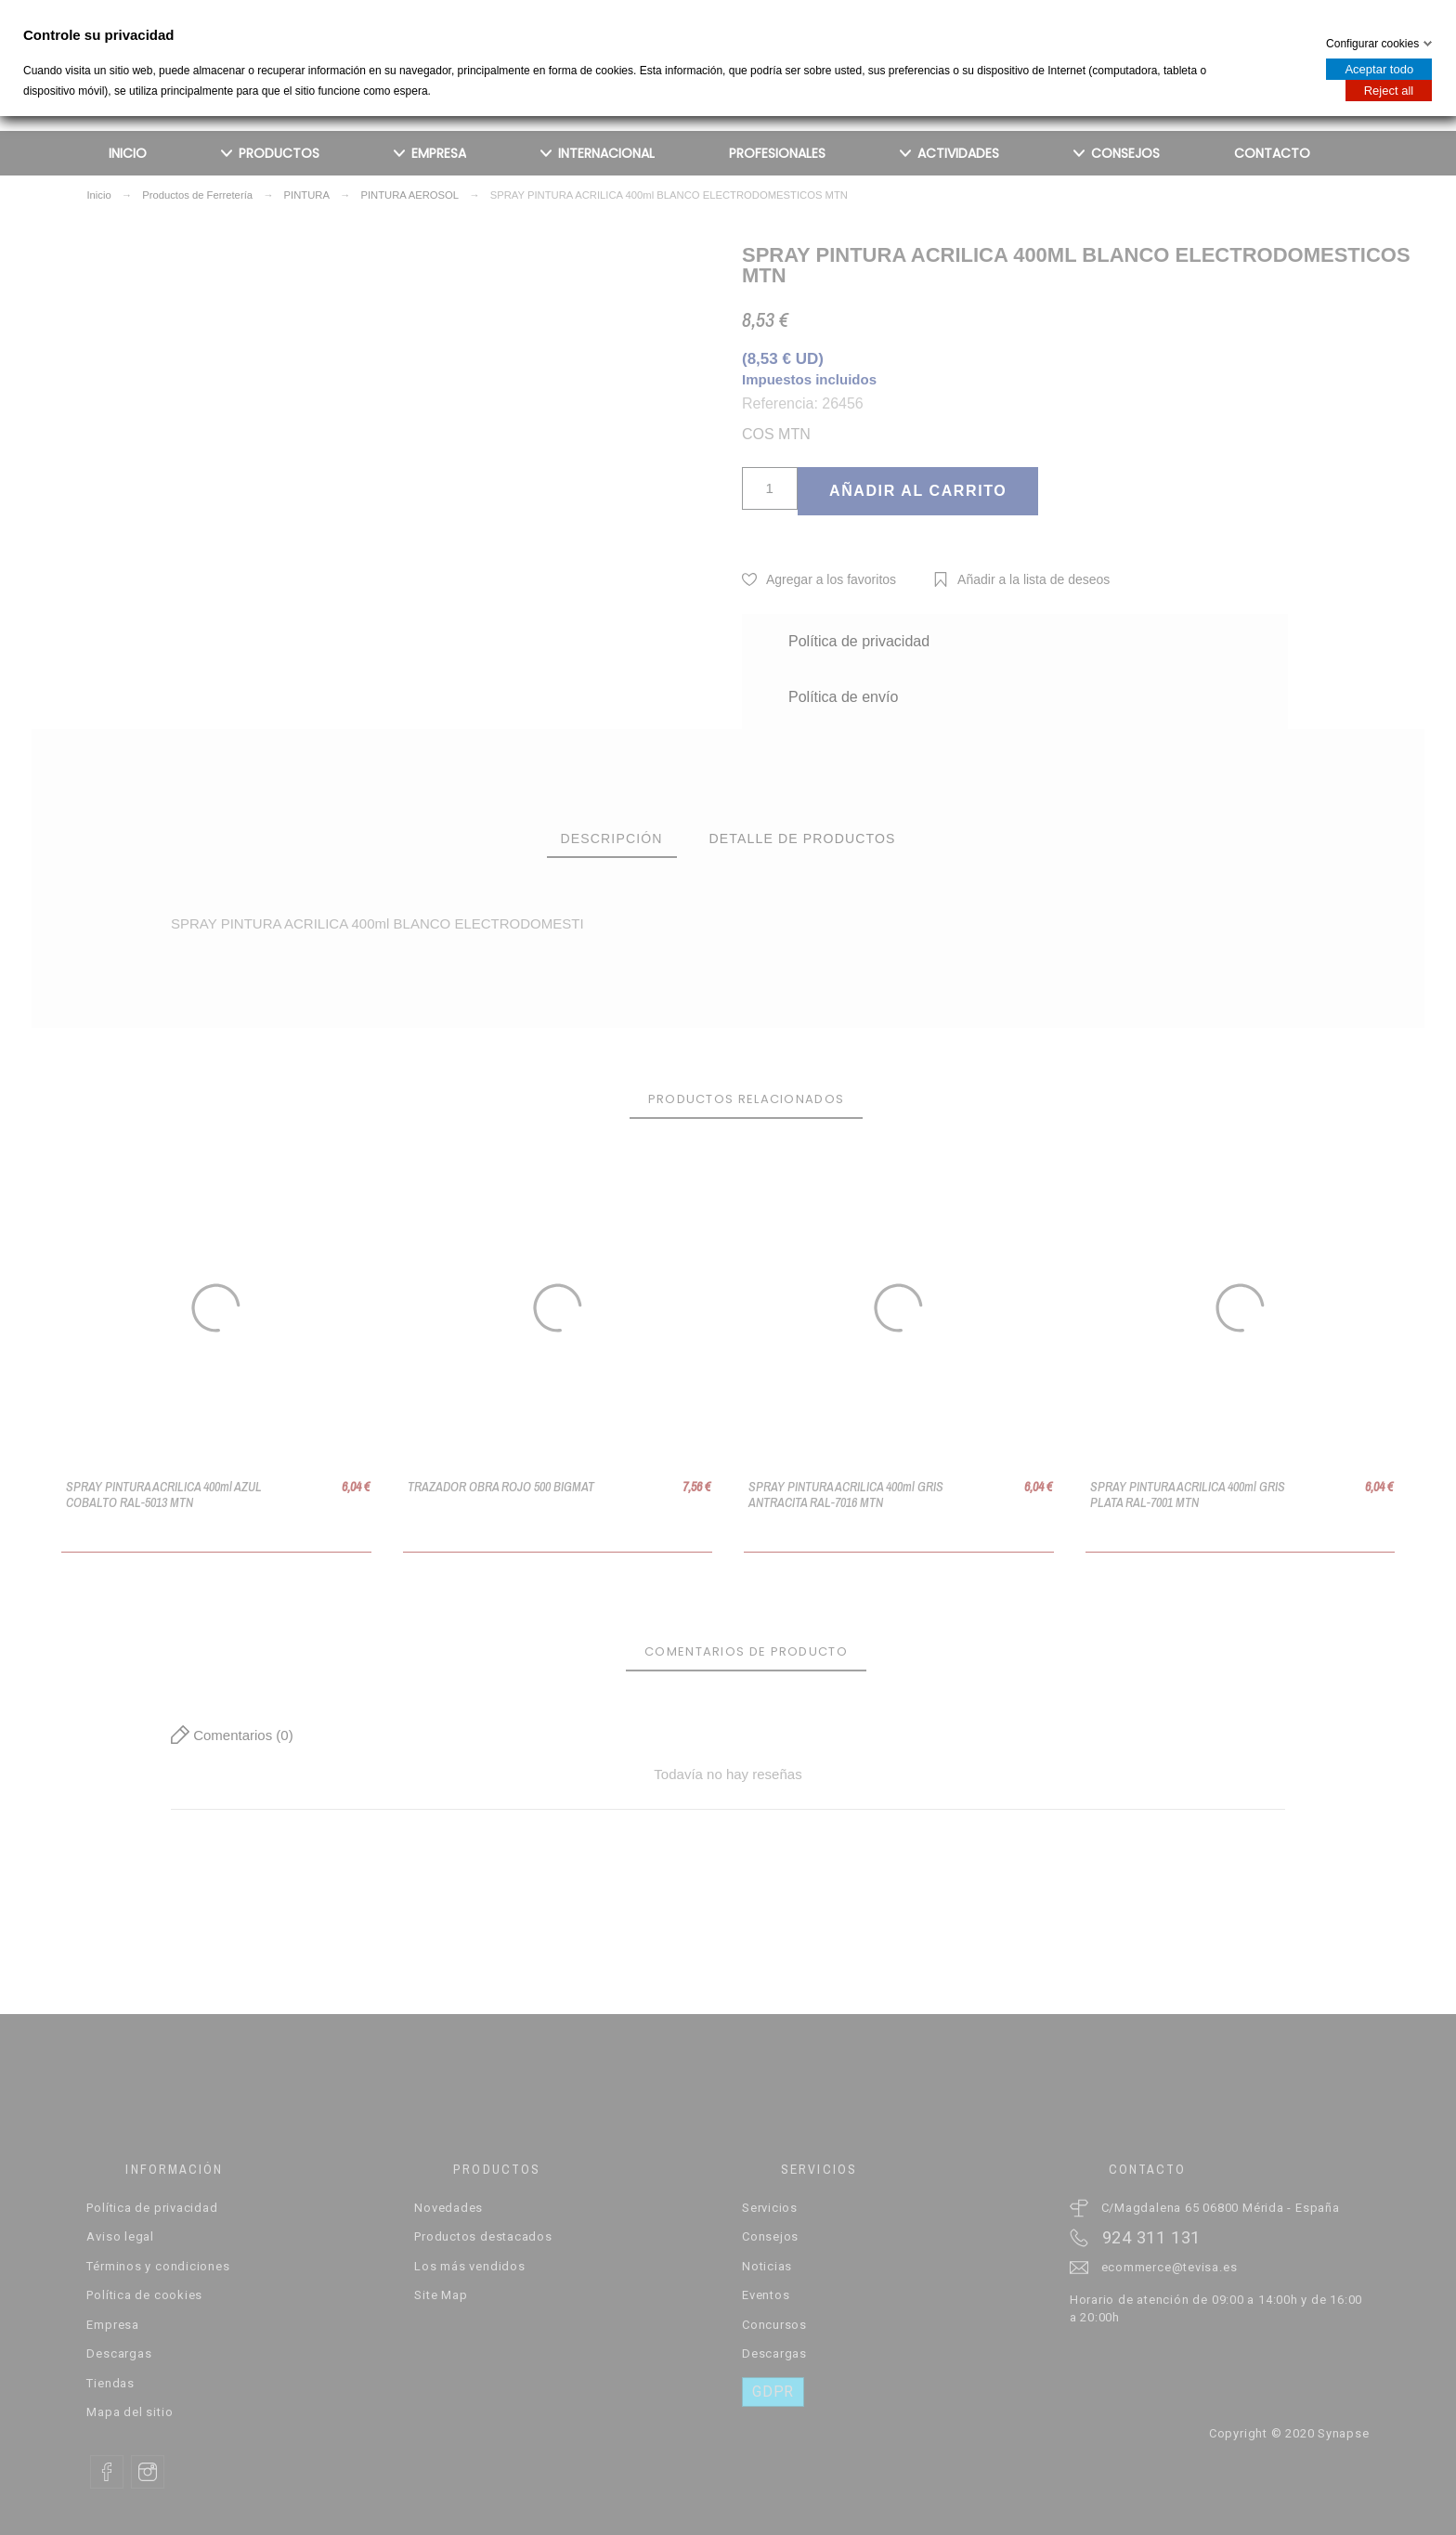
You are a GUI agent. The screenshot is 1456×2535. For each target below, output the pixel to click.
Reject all (1388, 91)
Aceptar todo (1379, 69)
